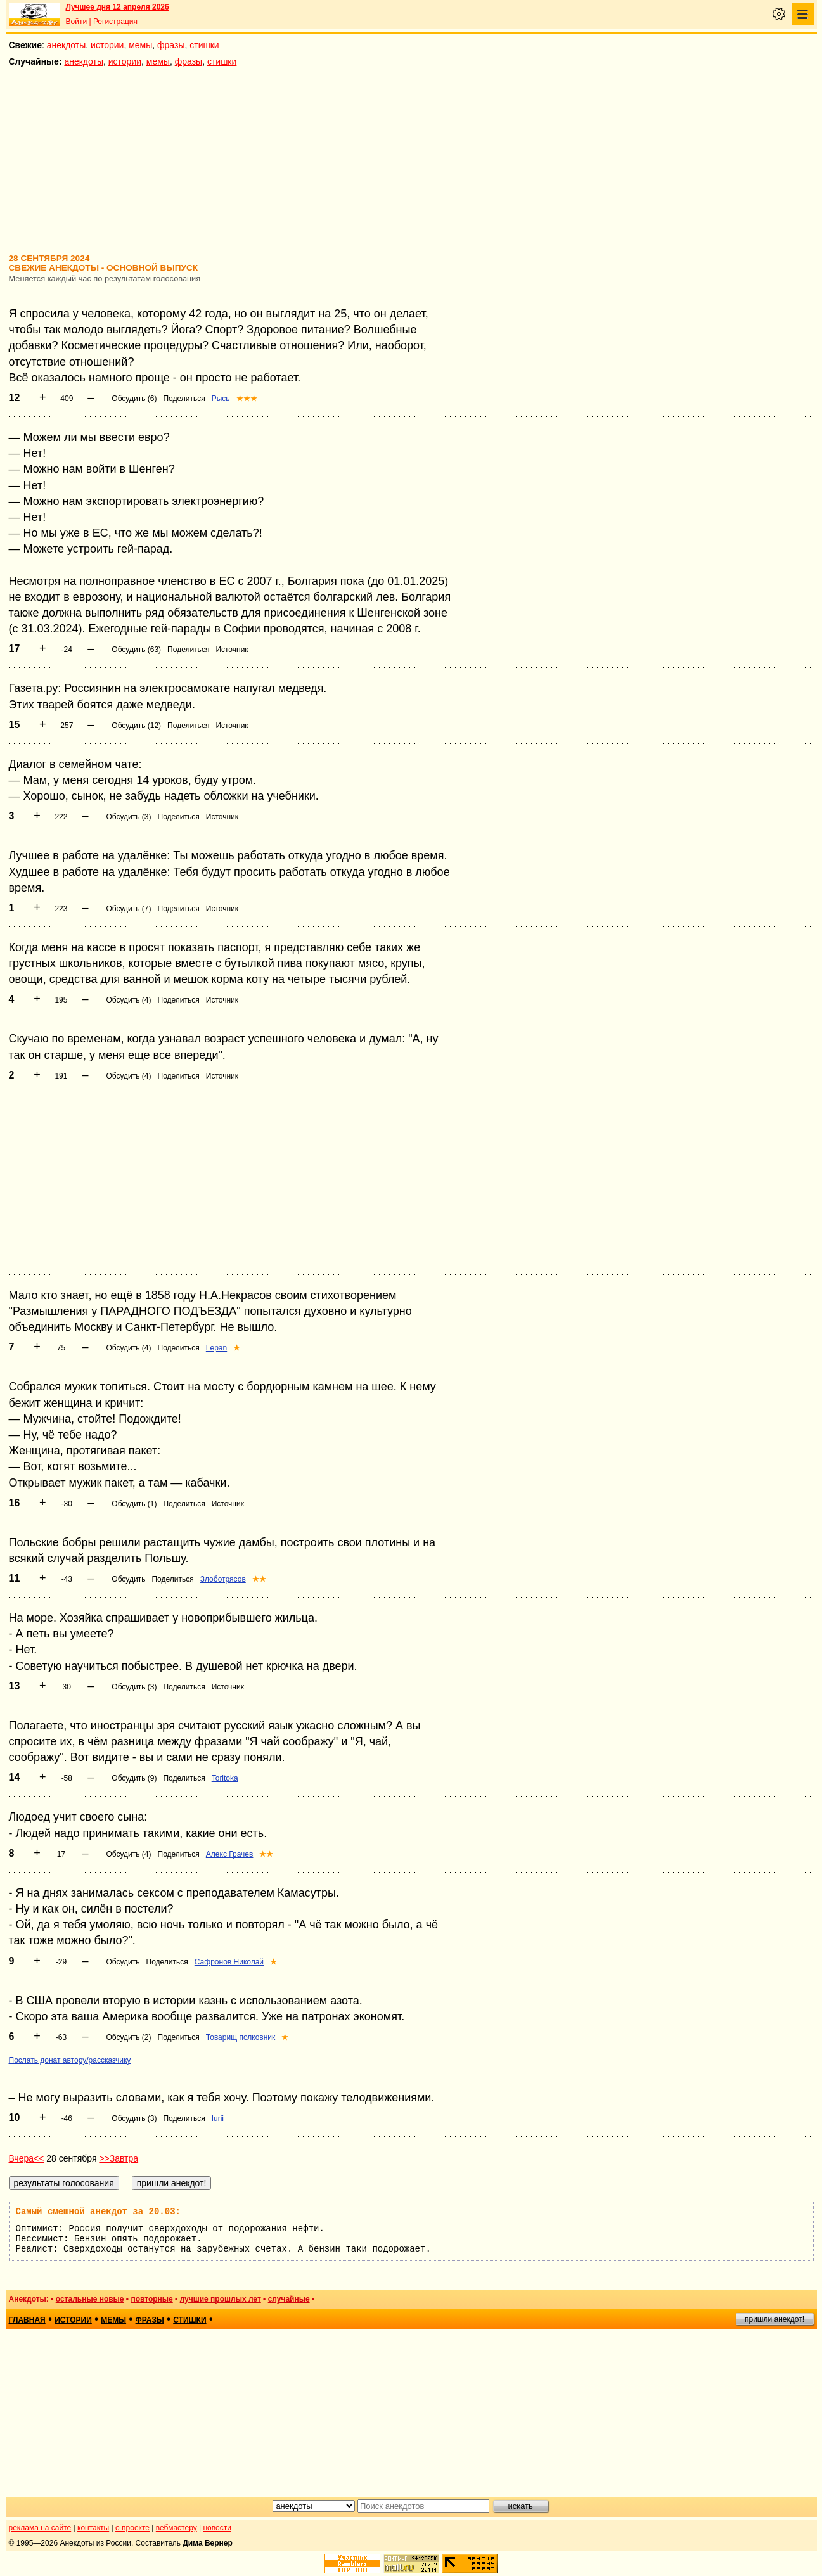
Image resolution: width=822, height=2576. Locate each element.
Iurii (218, 2118)
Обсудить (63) (136, 649)
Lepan (216, 1347)
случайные (289, 2299)
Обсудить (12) (136, 725)
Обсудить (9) (134, 1778)
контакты (93, 2527)
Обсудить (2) (128, 2037)
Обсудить (128, 1579)
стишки (204, 45)
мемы (140, 45)
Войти (76, 21)
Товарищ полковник (241, 2037)
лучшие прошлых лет (220, 2299)
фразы (170, 45)
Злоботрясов (223, 1579)
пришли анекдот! (774, 2319)
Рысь (221, 398)
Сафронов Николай (229, 1962)
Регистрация (115, 21)
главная (27, 2320)
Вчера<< (26, 2158)
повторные (151, 2299)
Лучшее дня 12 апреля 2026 (117, 7)
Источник (231, 649)
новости (217, 2527)
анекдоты (66, 45)
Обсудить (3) (128, 816)
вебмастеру (176, 2527)
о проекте (132, 2527)
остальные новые (90, 2299)
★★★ (246, 398)
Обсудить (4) (128, 1000)
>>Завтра (118, 2158)
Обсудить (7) (128, 908)
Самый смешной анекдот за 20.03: (98, 2212)
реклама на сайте (40, 2527)
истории (107, 45)
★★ (259, 1579)
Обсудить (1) (134, 1503)
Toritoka (225, 1778)
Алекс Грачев (230, 1854)
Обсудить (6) (134, 398)
